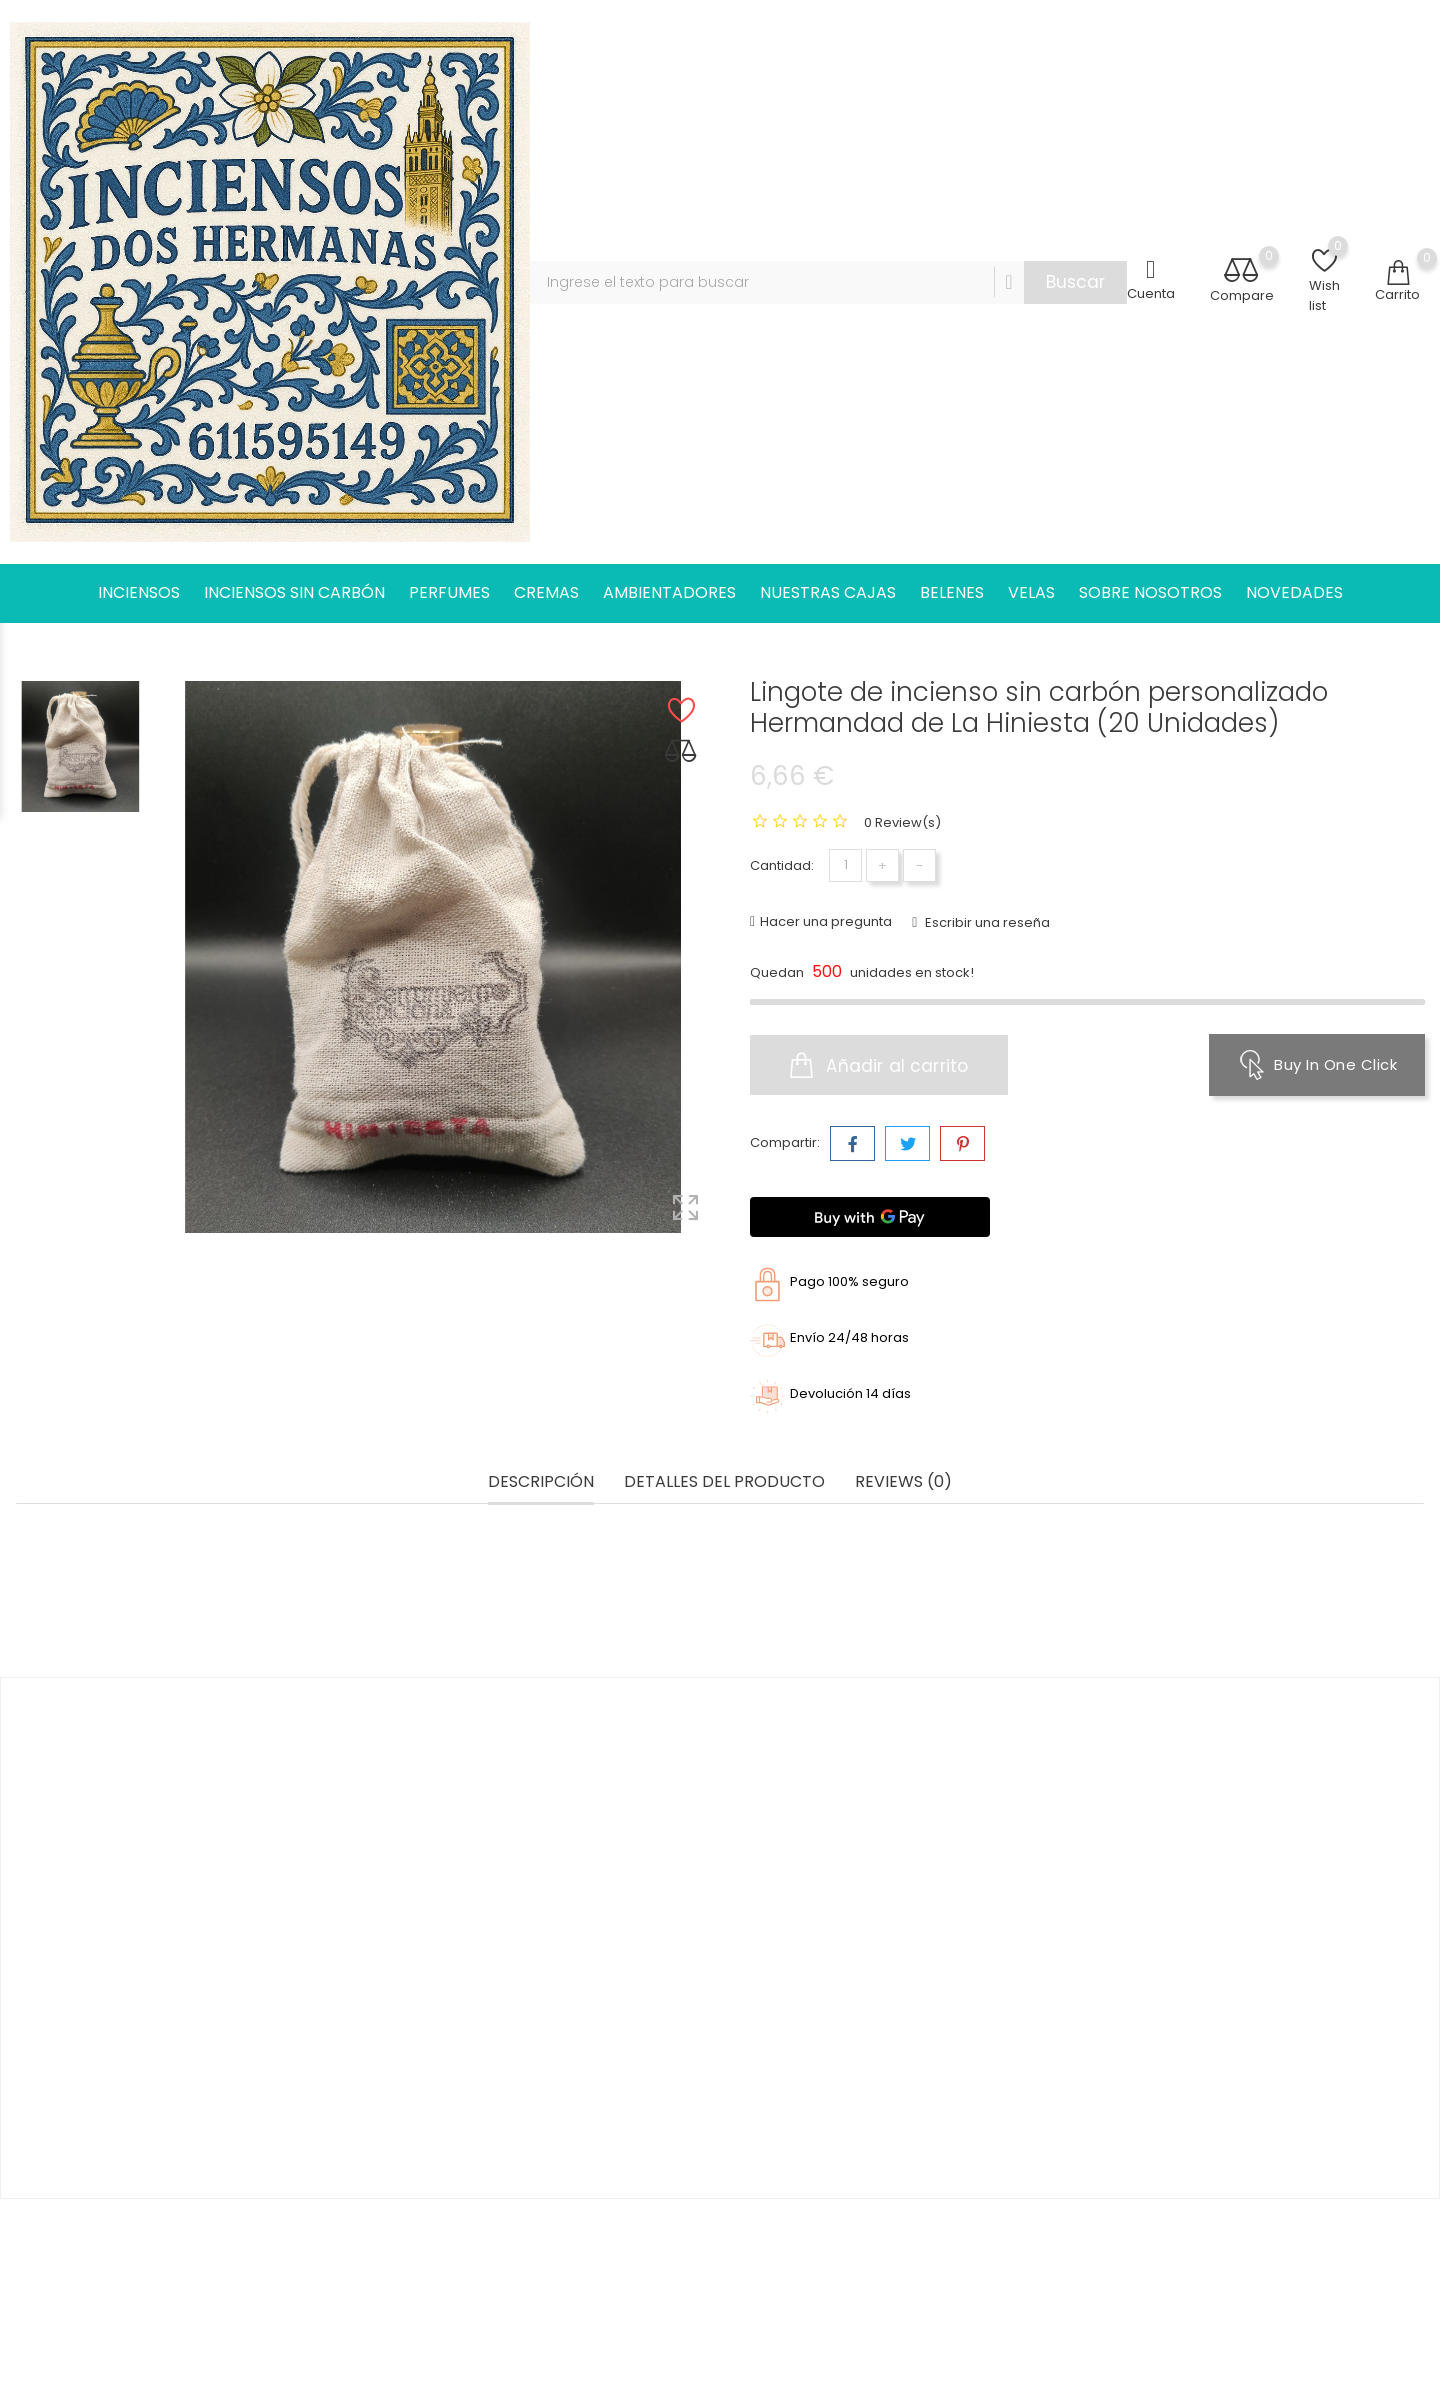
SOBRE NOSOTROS (1150, 592)
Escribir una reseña (986, 922)
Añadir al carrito (879, 1065)
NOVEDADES (1294, 592)
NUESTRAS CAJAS (828, 592)
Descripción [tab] (541, 1482)
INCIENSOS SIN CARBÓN (294, 592)
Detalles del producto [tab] (724, 1482)
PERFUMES (449, 592)
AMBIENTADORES (669, 592)
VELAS (1031, 592)
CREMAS (546, 592)
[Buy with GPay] (870, 1217)
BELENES (952, 592)
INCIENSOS (139, 592)
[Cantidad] (845, 865)
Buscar (1075, 282)
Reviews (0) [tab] (903, 1482)
